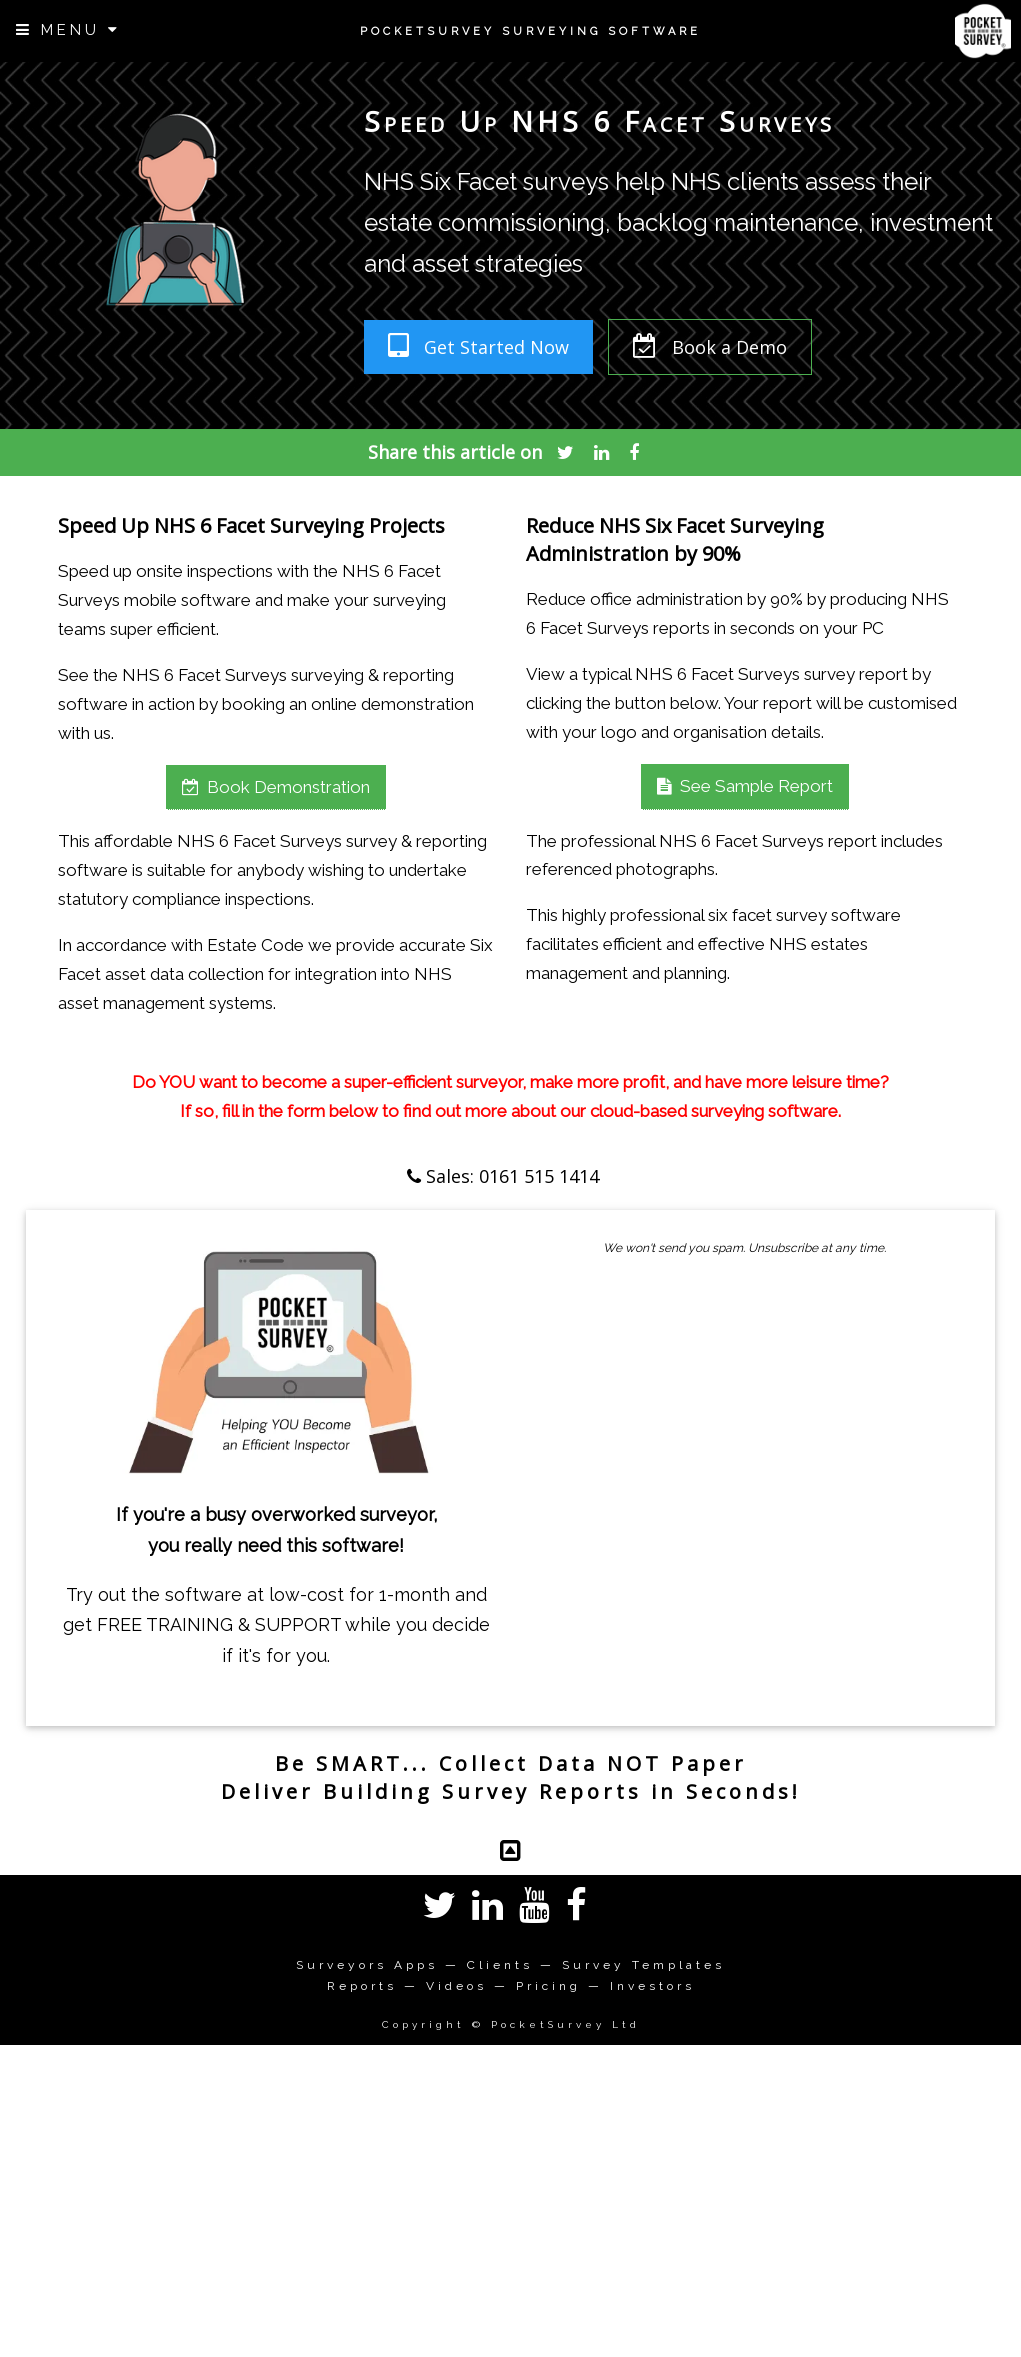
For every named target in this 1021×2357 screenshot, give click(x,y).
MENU (68, 30)
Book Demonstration (276, 787)
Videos (456, 1986)
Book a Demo (710, 346)
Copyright (423, 2024)
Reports (362, 1986)
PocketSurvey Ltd (565, 2024)
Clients (500, 1965)
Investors (652, 1986)
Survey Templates (643, 1965)
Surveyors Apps (367, 1965)
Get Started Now (478, 346)
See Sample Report (745, 786)
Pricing (548, 1986)
